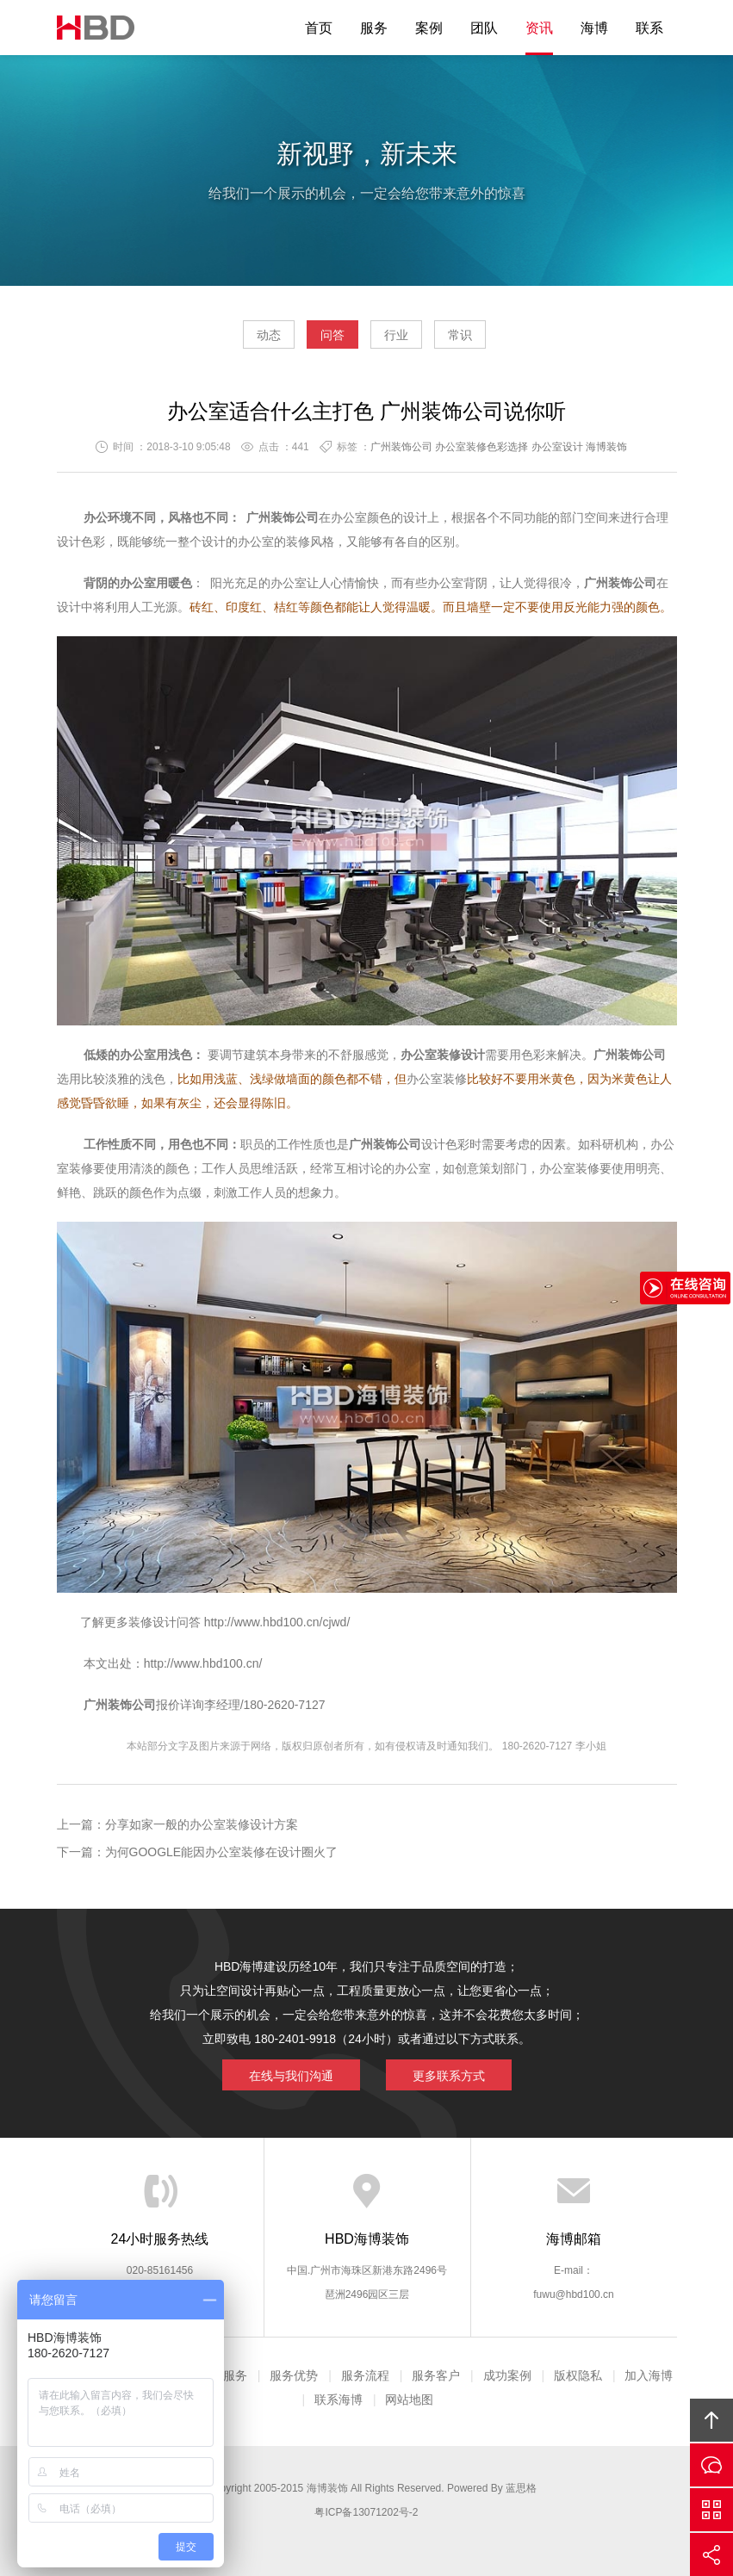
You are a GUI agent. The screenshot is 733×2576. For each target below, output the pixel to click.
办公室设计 (557, 447)
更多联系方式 (449, 2076)
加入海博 (648, 2375)
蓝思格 (521, 2488)
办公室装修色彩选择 (481, 447)
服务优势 (294, 2375)
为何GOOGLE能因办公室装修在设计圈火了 (222, 1852)
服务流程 (365, 2375)
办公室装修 (437, 1079)
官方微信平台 (711, 2509)
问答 (332, 335)
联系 (649, 28)
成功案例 (507, 2375)
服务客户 (436, 2375)
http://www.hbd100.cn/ (203, 1663)
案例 (429, 28)
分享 (711, 2554)
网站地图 (409, 2399)
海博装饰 (95, 27)
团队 (484, 28)
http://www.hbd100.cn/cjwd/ (277, 1622)
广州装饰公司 (401, 447)
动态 (269, 335)
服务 (374, 28)
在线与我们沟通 (291, 2076)
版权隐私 (578, 2375)
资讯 (539, 28)
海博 (594, 28)
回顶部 (711, 2420)
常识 (460, 335)
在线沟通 (711, 2464)
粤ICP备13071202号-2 (366, 2512)
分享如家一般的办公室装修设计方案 (201, 1824)
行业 (396, 335)
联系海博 (338, 2399)
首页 (318, 28)
